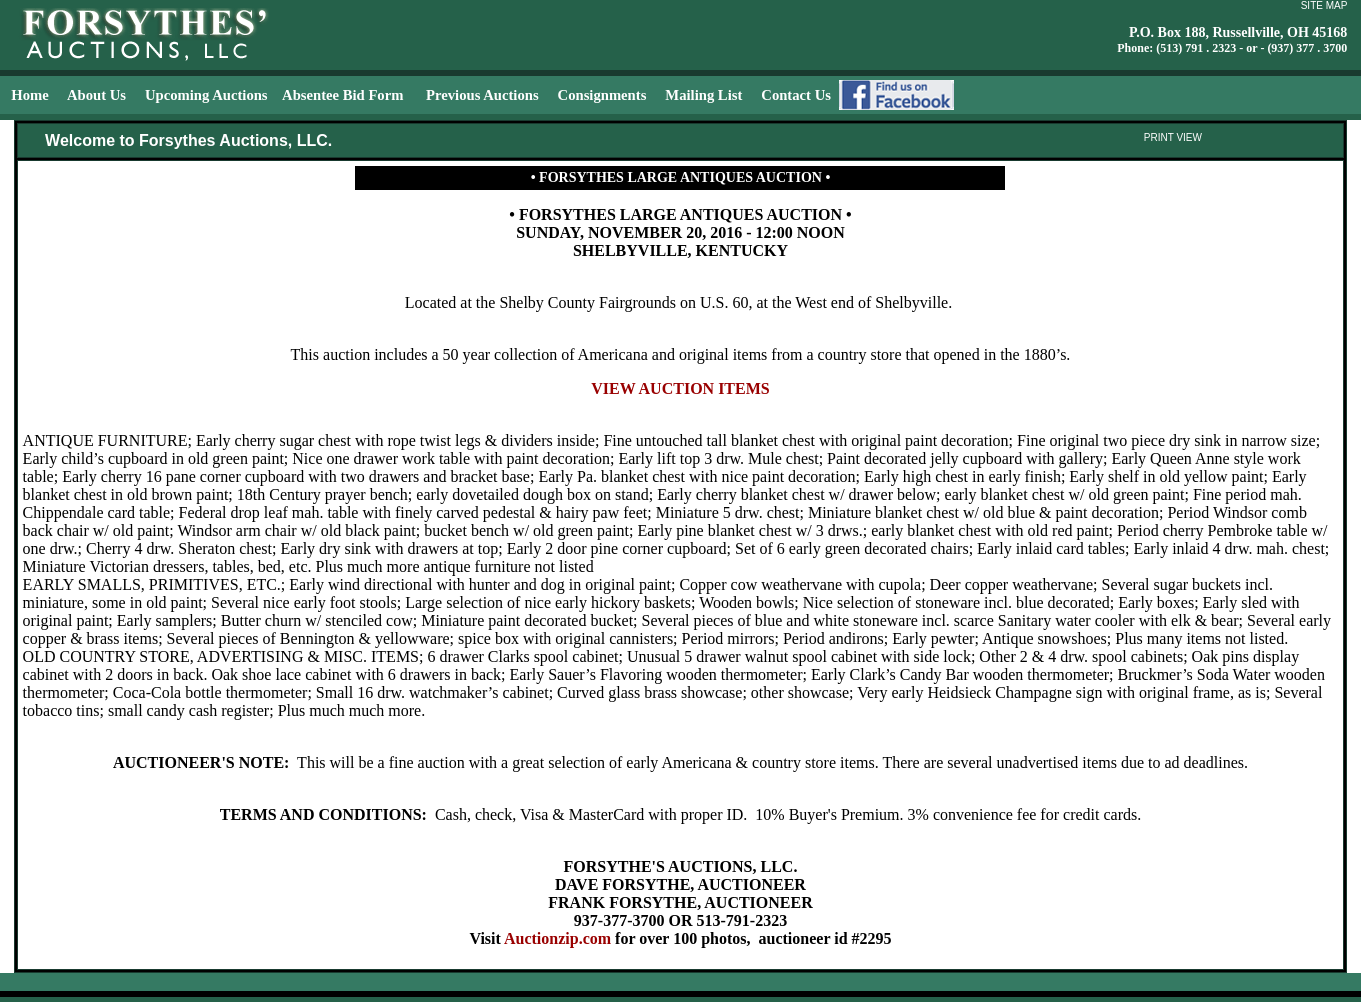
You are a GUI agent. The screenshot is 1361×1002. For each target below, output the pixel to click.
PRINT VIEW (1173, 137)
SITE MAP (1324, 5)
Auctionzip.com (557, 938)
